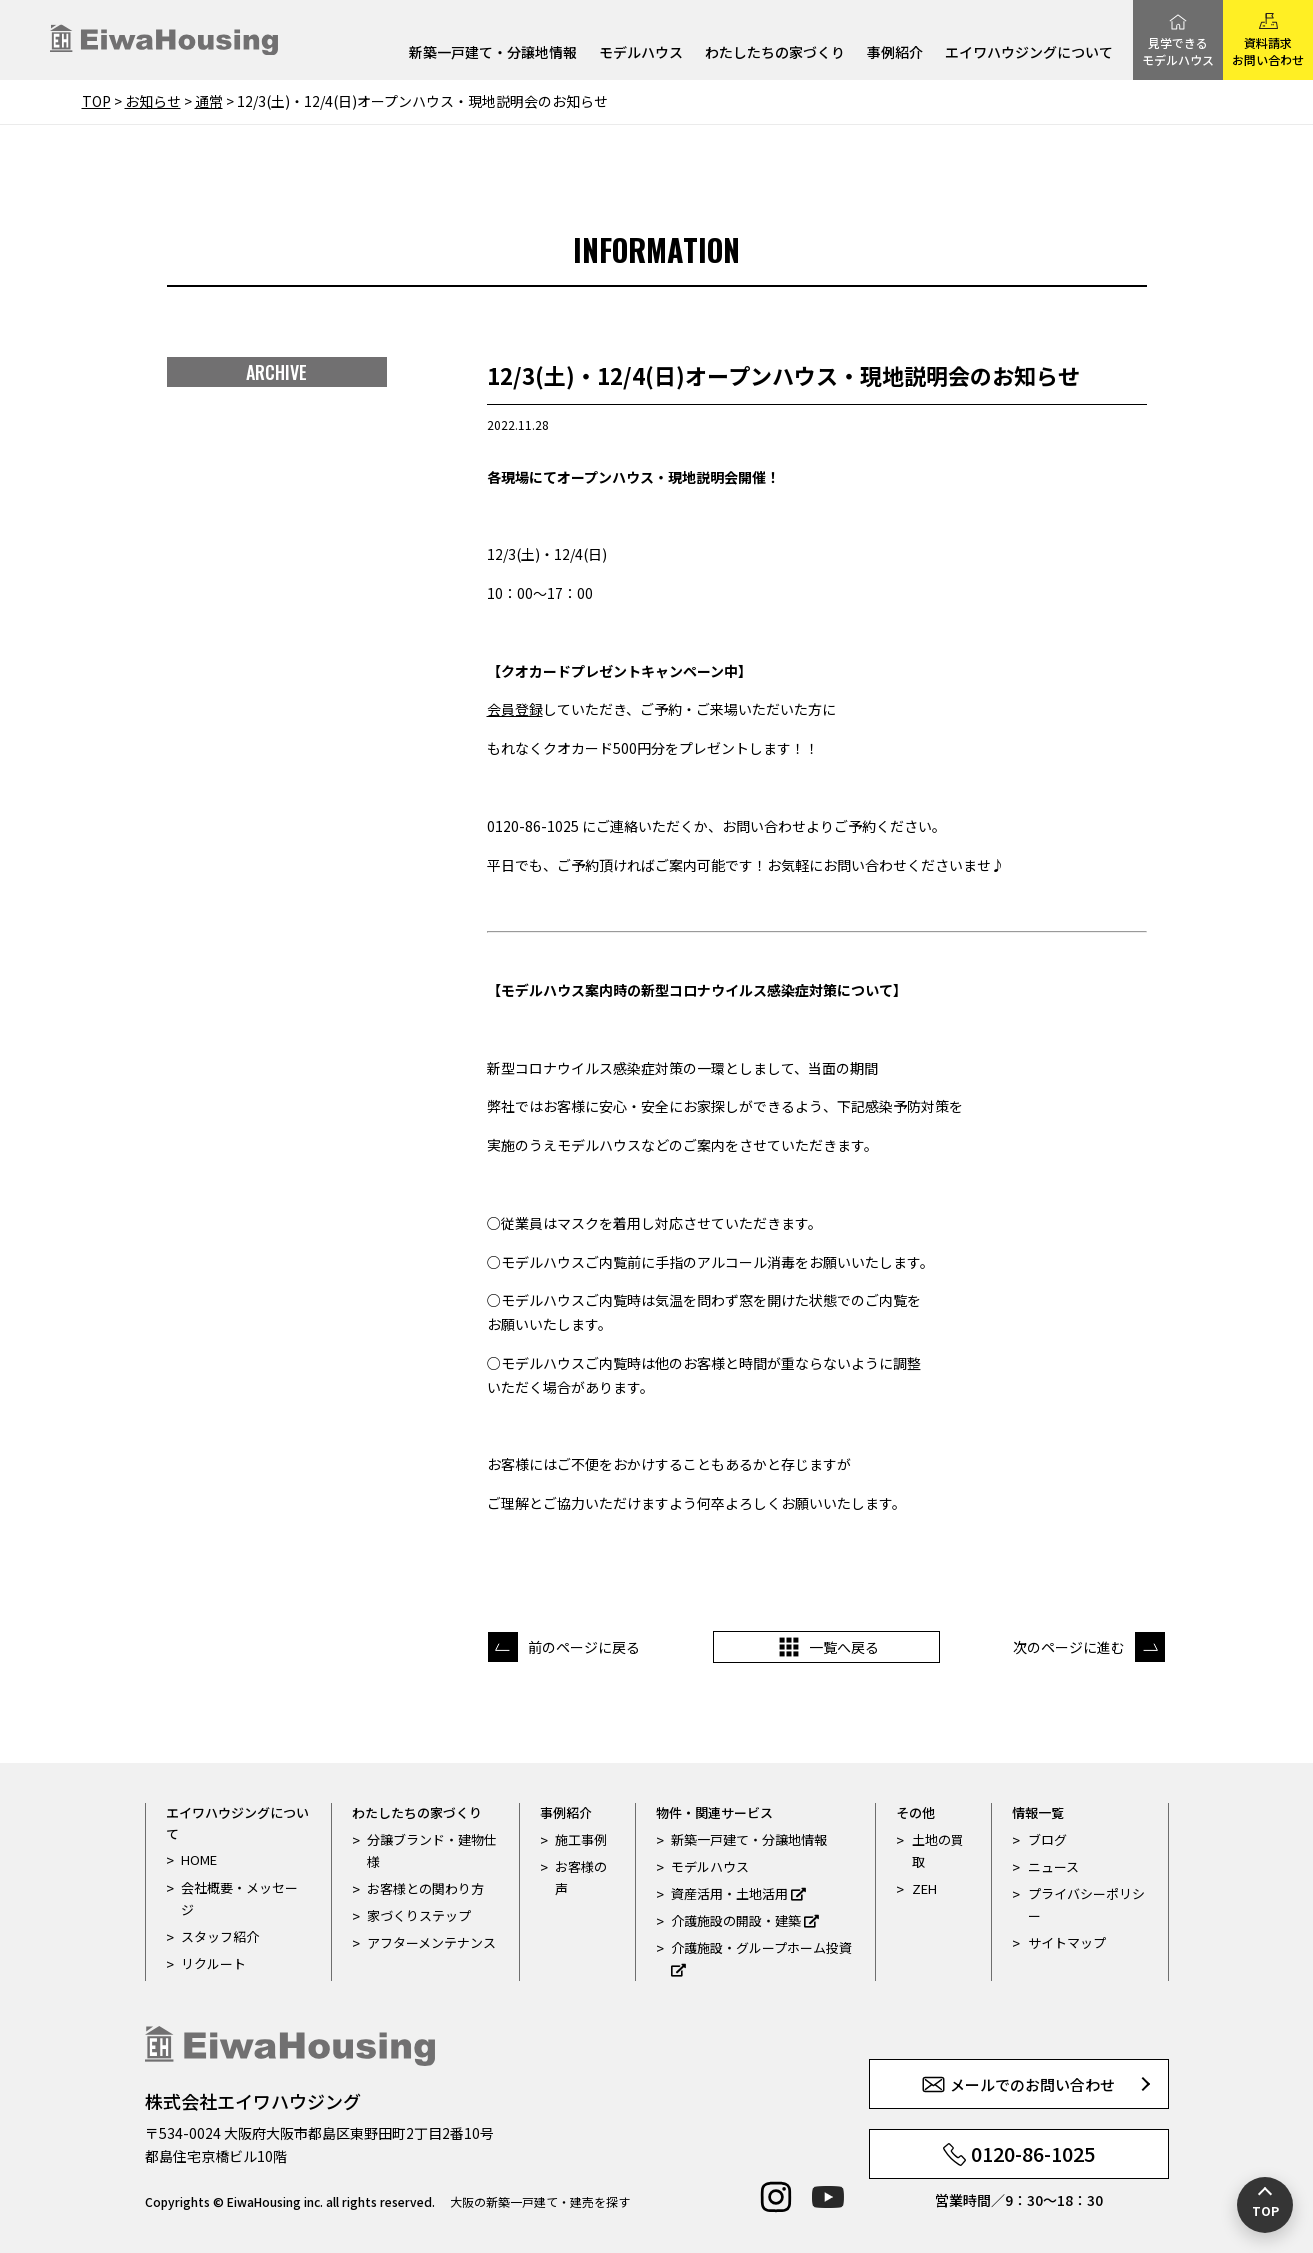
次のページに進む (1069, 1647)
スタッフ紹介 (220, 1936)
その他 (915, 1812)
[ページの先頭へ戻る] (1265, 2205)
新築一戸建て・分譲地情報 (493, 53)
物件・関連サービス (714, 1812)
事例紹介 (895, 53)
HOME (199, 1859)
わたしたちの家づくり (775, 53)
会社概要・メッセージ (239, 1898)
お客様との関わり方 (425, 1888)
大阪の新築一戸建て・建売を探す (540, 2201)
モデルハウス (641, 53)
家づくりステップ (419, 1915)
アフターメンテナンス (431, 1942)
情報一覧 (1038, 1812)
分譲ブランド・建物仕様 (432, 1850)
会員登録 (515, 709)
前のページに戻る (584, 1647)
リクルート (213, 1963)
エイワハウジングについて (1029, 53)
